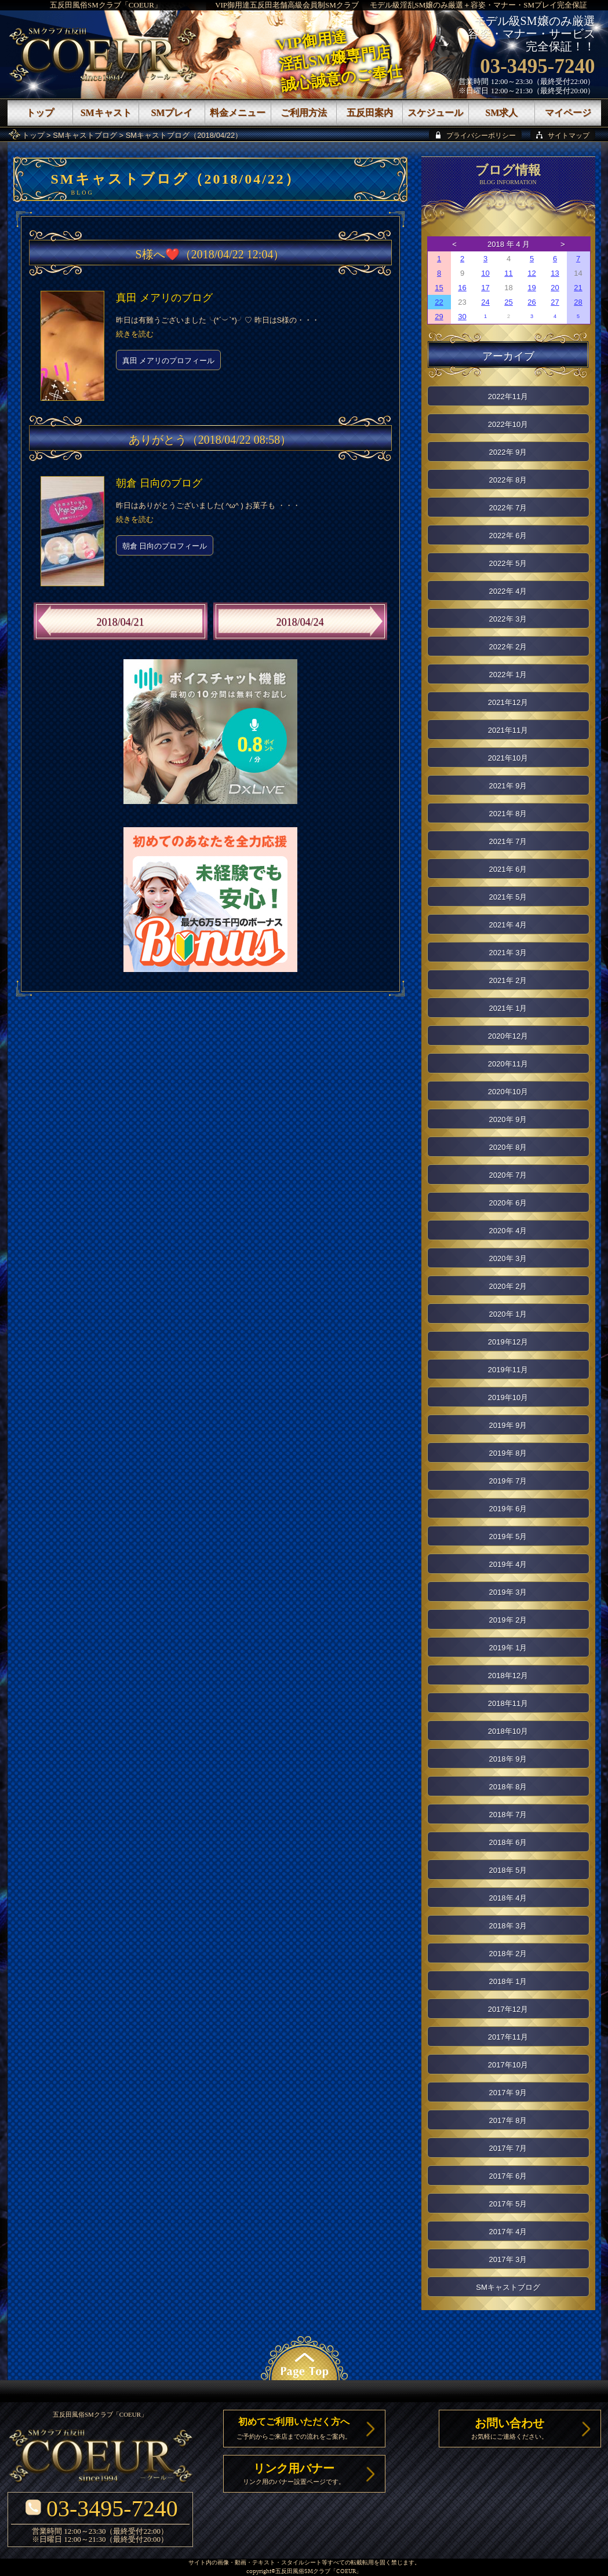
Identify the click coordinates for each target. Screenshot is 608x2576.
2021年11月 (508, 730)
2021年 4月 (508, 924)
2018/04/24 (299, 622)
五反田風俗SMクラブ (302, 2571)
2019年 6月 (508, 1508)
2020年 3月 (508, 1258)
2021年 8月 (508, 813)
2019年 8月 (508, 1453)
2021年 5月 (508, 897)
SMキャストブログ (85, 135)
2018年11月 (508, 1703)
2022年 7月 (508, 507)
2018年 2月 (508, 1953)
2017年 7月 (508, 2148)
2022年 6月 (508, 535)
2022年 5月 (508, 563)
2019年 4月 (508, 1564)
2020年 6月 (508, 1203)
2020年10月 (508, 1091)
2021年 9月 (508, 785)
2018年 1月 (508, 1981)
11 (508, 273)
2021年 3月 (508, 952)
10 (485, 273)
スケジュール (435, 113)
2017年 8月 (508, 2120)
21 (578, 287)
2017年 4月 (508, 2231)
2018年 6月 (508, 1842)
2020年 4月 (508, 1230)
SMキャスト (106, 113)
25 (508, 302)
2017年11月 (508, 2037)
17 (485, 287)
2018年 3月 (508, 1925)
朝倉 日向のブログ (159, 483)
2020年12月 (508, 1036)
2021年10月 (508, 758)
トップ (33, 135)
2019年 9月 (508, 1425)
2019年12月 (508, 1342)
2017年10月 (508, 2064)
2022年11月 (508, 396)
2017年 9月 (508, 2092)
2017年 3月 (508, 2259)
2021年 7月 (508, 841)
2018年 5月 (508, 1870)
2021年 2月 (508, 980)
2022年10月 (508, 424)
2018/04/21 (120, 622)
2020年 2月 (508, 1286)
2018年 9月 (508, 1759)
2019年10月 (508, 1397)
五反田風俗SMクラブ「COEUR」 (106, 5)
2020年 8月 (508, 1147)
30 (462, 316)
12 (531, 273)
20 (555, 287)
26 (531, 302)
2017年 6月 (508, 2176)
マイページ (568, 113)
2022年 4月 (508, 591)
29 (439, 316)
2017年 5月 (508, 2203)
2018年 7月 (508, 1814)
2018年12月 (508, 1675)
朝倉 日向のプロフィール (164, 546)
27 (555, 302)
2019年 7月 (508, 1481)
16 (462, 287)
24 (485, 302)
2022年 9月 (508, 452)
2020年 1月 (508, 1314)
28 (578, 302)
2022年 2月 (508, 646)
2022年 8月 (508, 480)
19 (531, 287)
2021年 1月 (508, 1008)
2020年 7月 (508, 1175)
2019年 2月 (508, 1620)
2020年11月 (508, 1063)
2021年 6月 (508, 869)
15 (439, 287)
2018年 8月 (508, 1786)
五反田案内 (370, 113)
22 (439, 302)
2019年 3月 (508, 1592)
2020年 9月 (508, 1119)
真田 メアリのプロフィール (168, 360)
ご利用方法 (304, 113)
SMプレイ (171, 113)
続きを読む (135, 334)
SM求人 (501, 113)
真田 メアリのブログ (164, 298)
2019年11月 (508, 1369)
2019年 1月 (508, 1647)
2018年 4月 (508, 1898)
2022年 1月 (508, 674)
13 (555, 273)
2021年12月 (508, 702)
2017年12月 (508, 2009)
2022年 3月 (508, 619)
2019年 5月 (508, 1536)
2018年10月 (508, 1731)
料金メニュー (237, 113)
